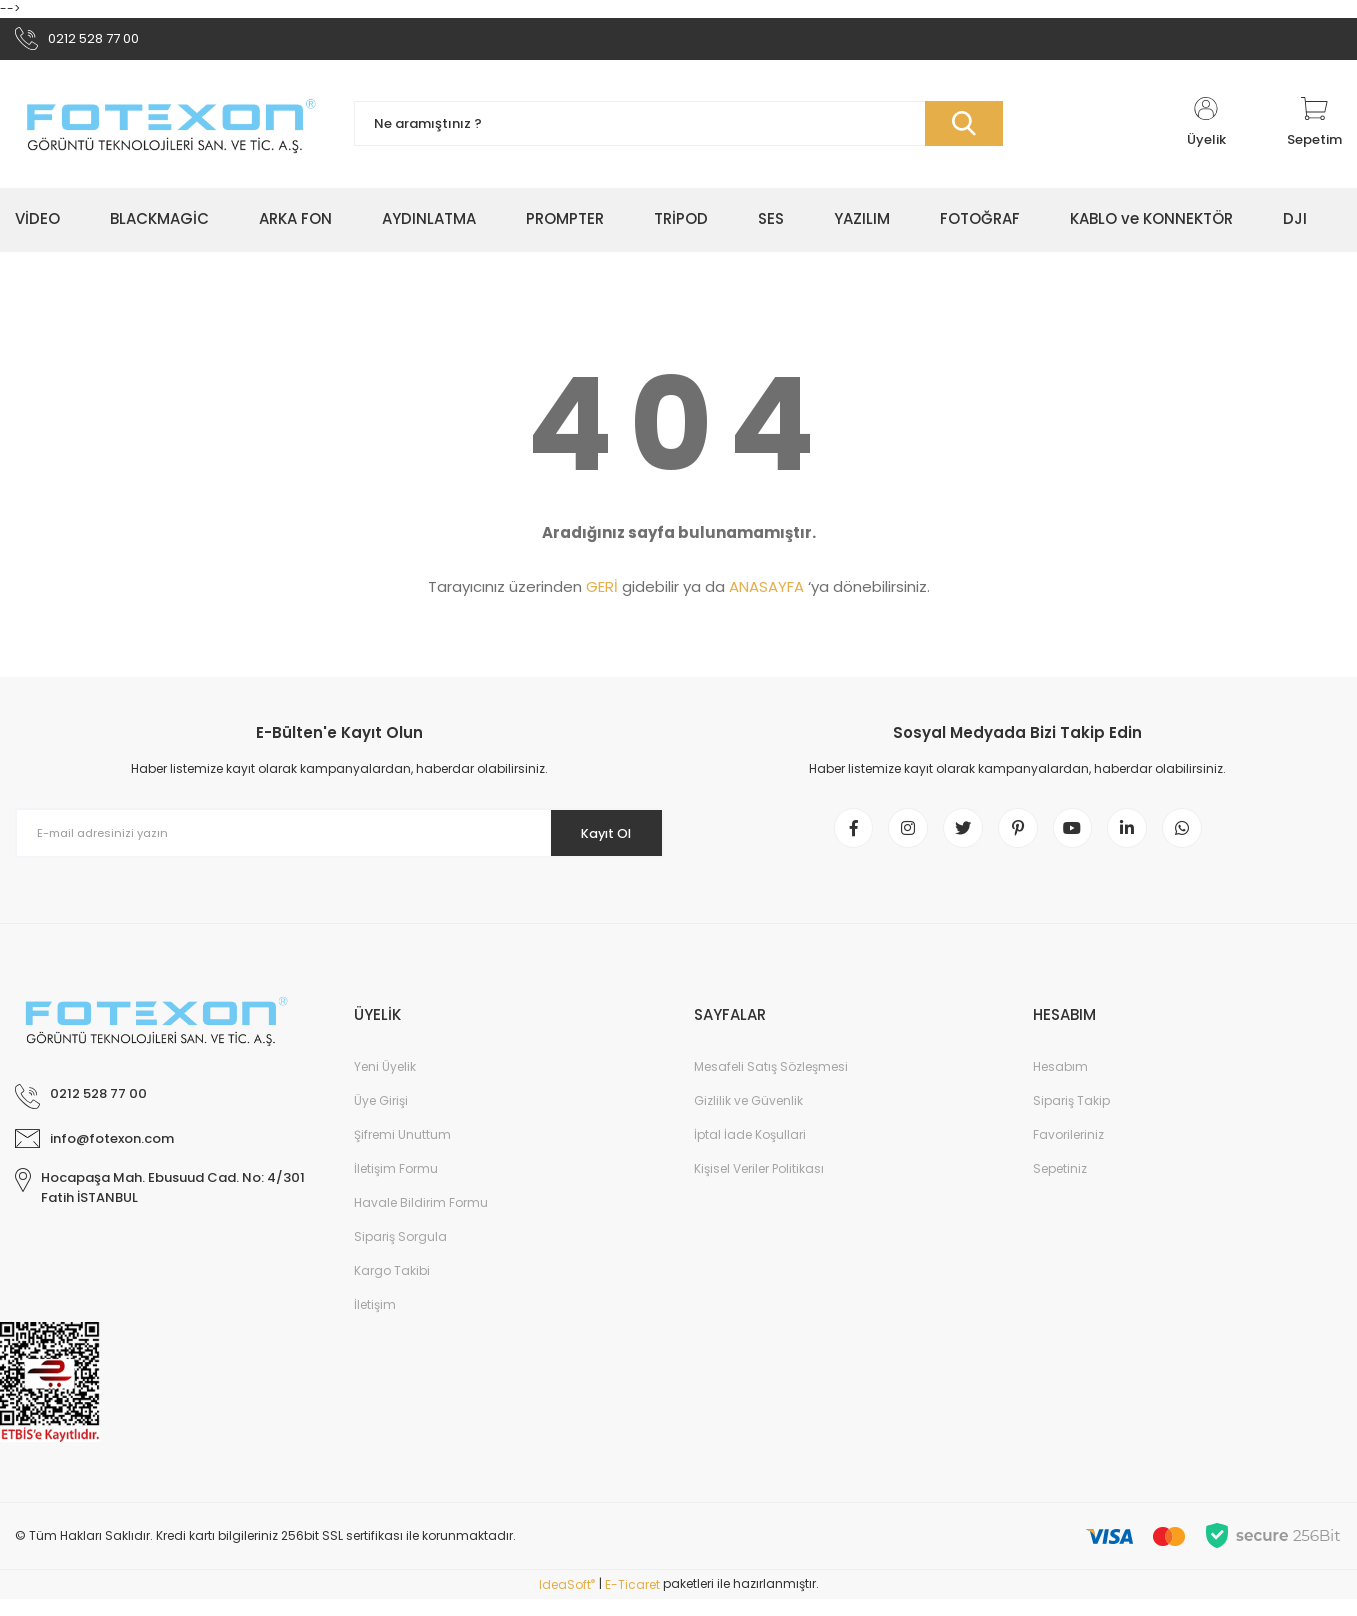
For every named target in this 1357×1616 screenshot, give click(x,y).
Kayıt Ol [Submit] (596, 839)
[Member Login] (1206, 130)
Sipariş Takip (1071, 1117)
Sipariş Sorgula (400, 1253)
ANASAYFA (766, 593)
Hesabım (1060, 1083)
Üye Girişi (381, 1117)
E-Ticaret (632, 1601)
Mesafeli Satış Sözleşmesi (771, 1083)
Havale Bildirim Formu (421, 1219)
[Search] (678, 130)
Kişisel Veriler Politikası (759, 1185)
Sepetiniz (1060, 1185)
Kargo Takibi (392, 1287)
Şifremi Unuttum (402, 1151)
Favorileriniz (1068, 1151)
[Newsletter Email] (339, 840)
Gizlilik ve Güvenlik (748, 1117)
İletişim (375, 1321)
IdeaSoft (567, 1601)
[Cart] (1314, 130)
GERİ (602, 593)
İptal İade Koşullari (750, 1151)
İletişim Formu (396, 1185)
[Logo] (169, 129)
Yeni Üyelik (385, 1083)
